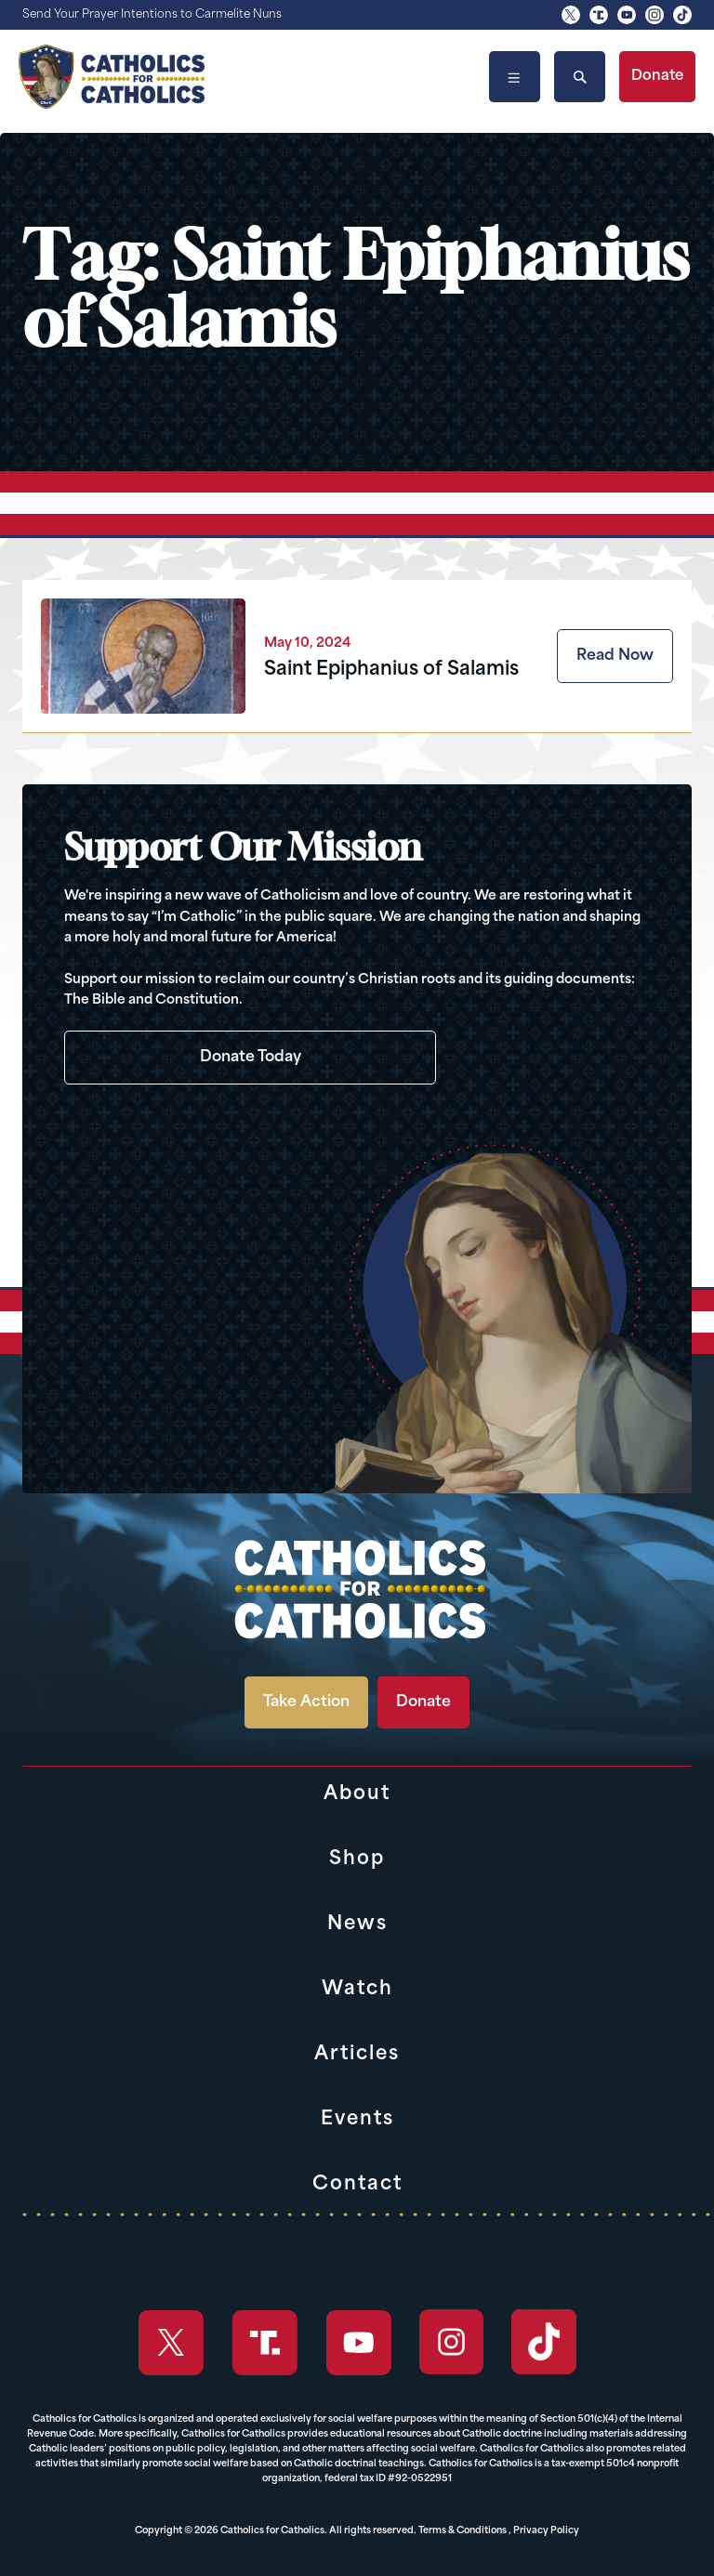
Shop (357, 1859)
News (357, 1924)
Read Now (615, 656)
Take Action (306, 1702)
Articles (357, 2054)
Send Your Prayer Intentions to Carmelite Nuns (152, 14)
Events (357, 2119)
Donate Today (250, 1057)
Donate (657, 77)
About (357, 1794)
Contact (357, 2184)
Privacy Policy (546, 2531)
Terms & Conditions (462, 2531)
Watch (357, 1989)
